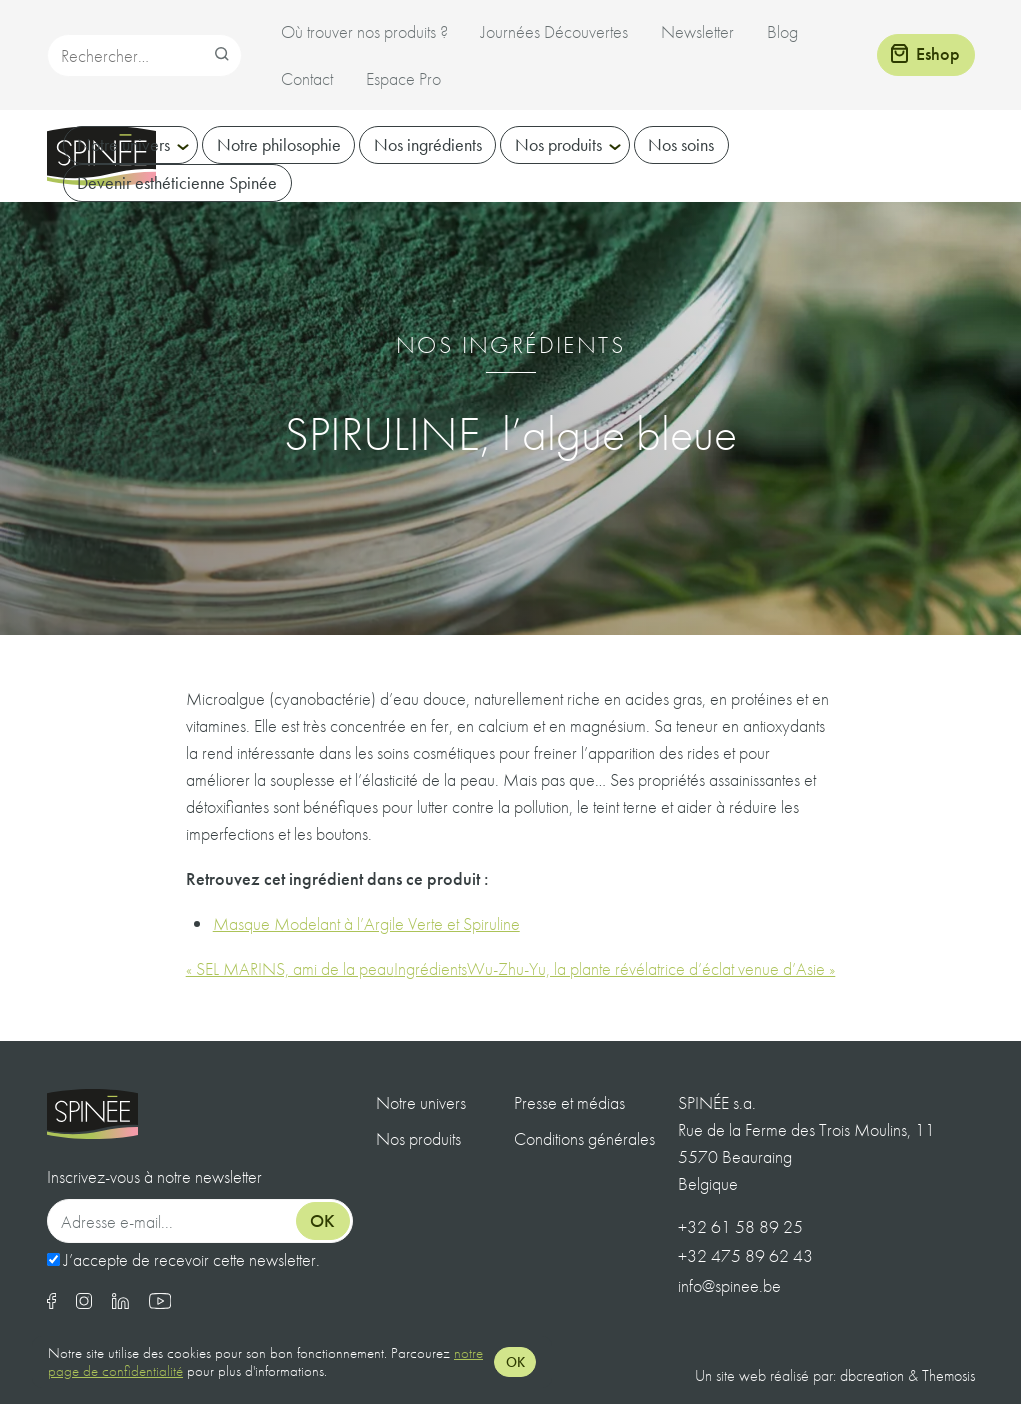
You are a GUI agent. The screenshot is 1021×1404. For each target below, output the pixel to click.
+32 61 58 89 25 (740, 1226)
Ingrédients (430, 968)
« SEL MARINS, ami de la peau (290, 968)
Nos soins (681, 144)
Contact (307, 78)
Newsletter (697, 31)
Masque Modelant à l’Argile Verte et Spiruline (366, 923)
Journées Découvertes (554, 31)
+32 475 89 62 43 (745, 1255)
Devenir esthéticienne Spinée (177, 182)
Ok (322, 1220)
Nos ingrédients (428, 144)
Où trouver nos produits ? (364, 31)
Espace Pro (403, 78)
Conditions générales (584, 1138)
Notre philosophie (279, 144)
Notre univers (123, 144)
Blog (782, 31)
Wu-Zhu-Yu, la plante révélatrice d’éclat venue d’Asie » (651, 968)
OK (515, 1362)
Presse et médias (569, 1102)
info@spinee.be (729, 1285)
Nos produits (558, 144)
